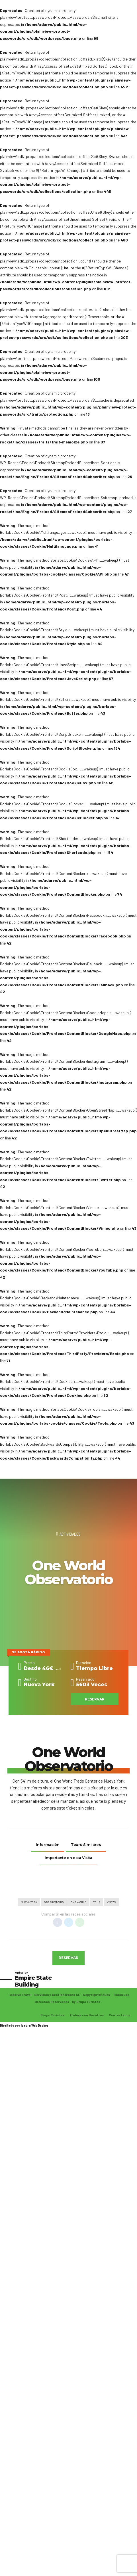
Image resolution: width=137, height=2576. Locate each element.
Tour (96, 1902)
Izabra (26, 2026)
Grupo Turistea (52, 2016)
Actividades (70, 1534)
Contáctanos (119, 2016)
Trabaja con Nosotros (86, 2016)
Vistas (111, 1902)
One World (78, 1902)
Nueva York (29, 1902)
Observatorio (54, 1902)
